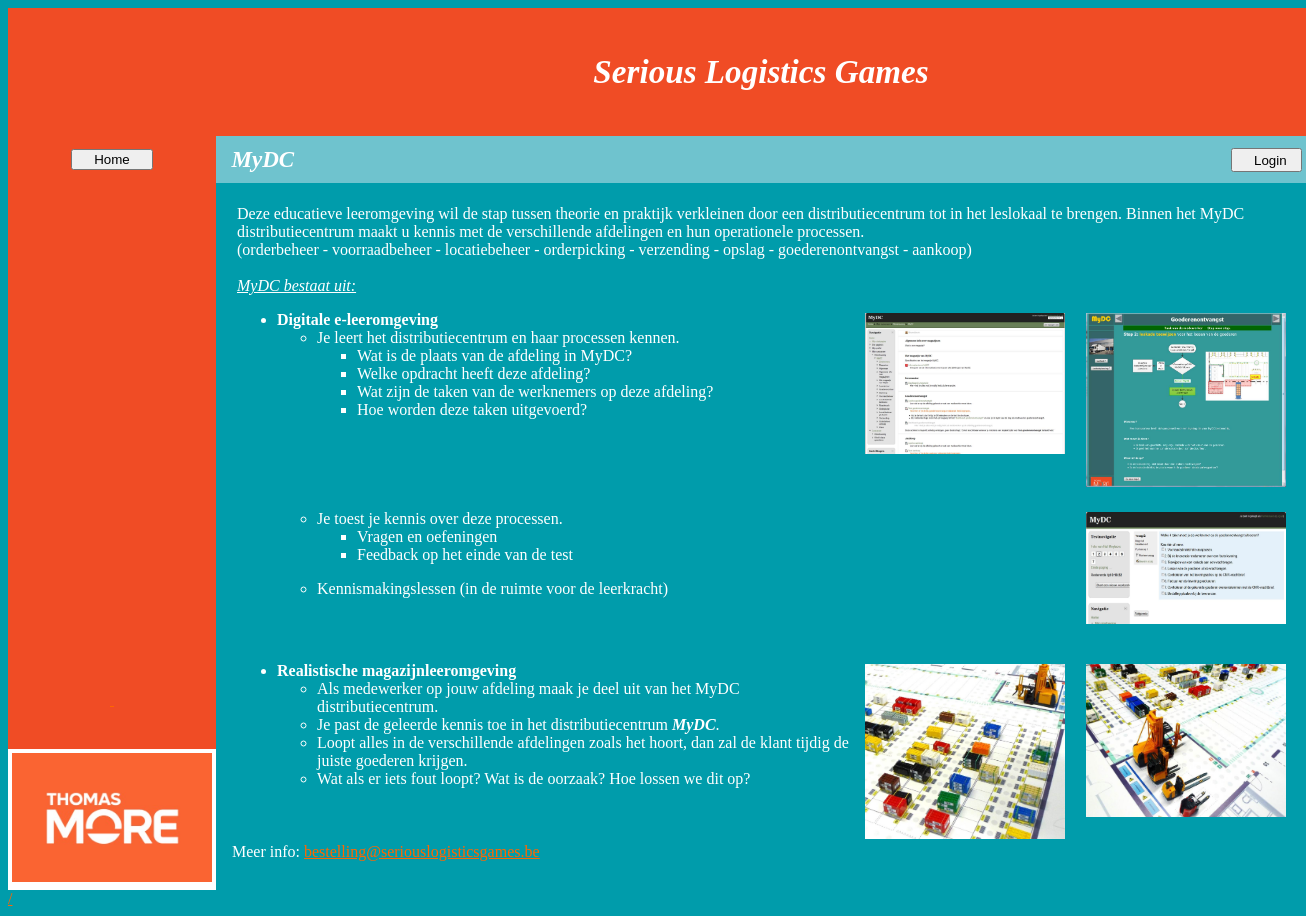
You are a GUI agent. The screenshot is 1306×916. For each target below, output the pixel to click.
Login (1266, 160)
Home (111, 159)
